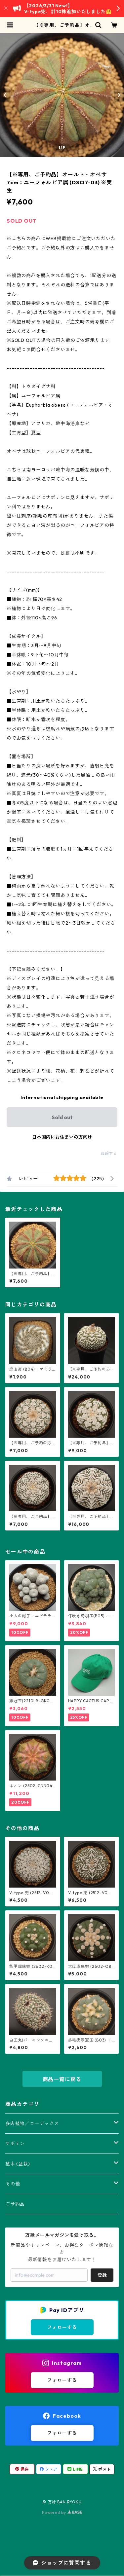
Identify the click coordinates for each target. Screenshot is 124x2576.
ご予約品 (15, 2204)
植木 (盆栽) (17, 2164)
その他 (12, 2184)
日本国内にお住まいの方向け (62, 1137)
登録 (102, 2275)
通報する (109, 1153)
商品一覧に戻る (62, 2079)
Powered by (62, 2512)
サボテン (15, 2144)
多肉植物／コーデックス (32, 2123)
